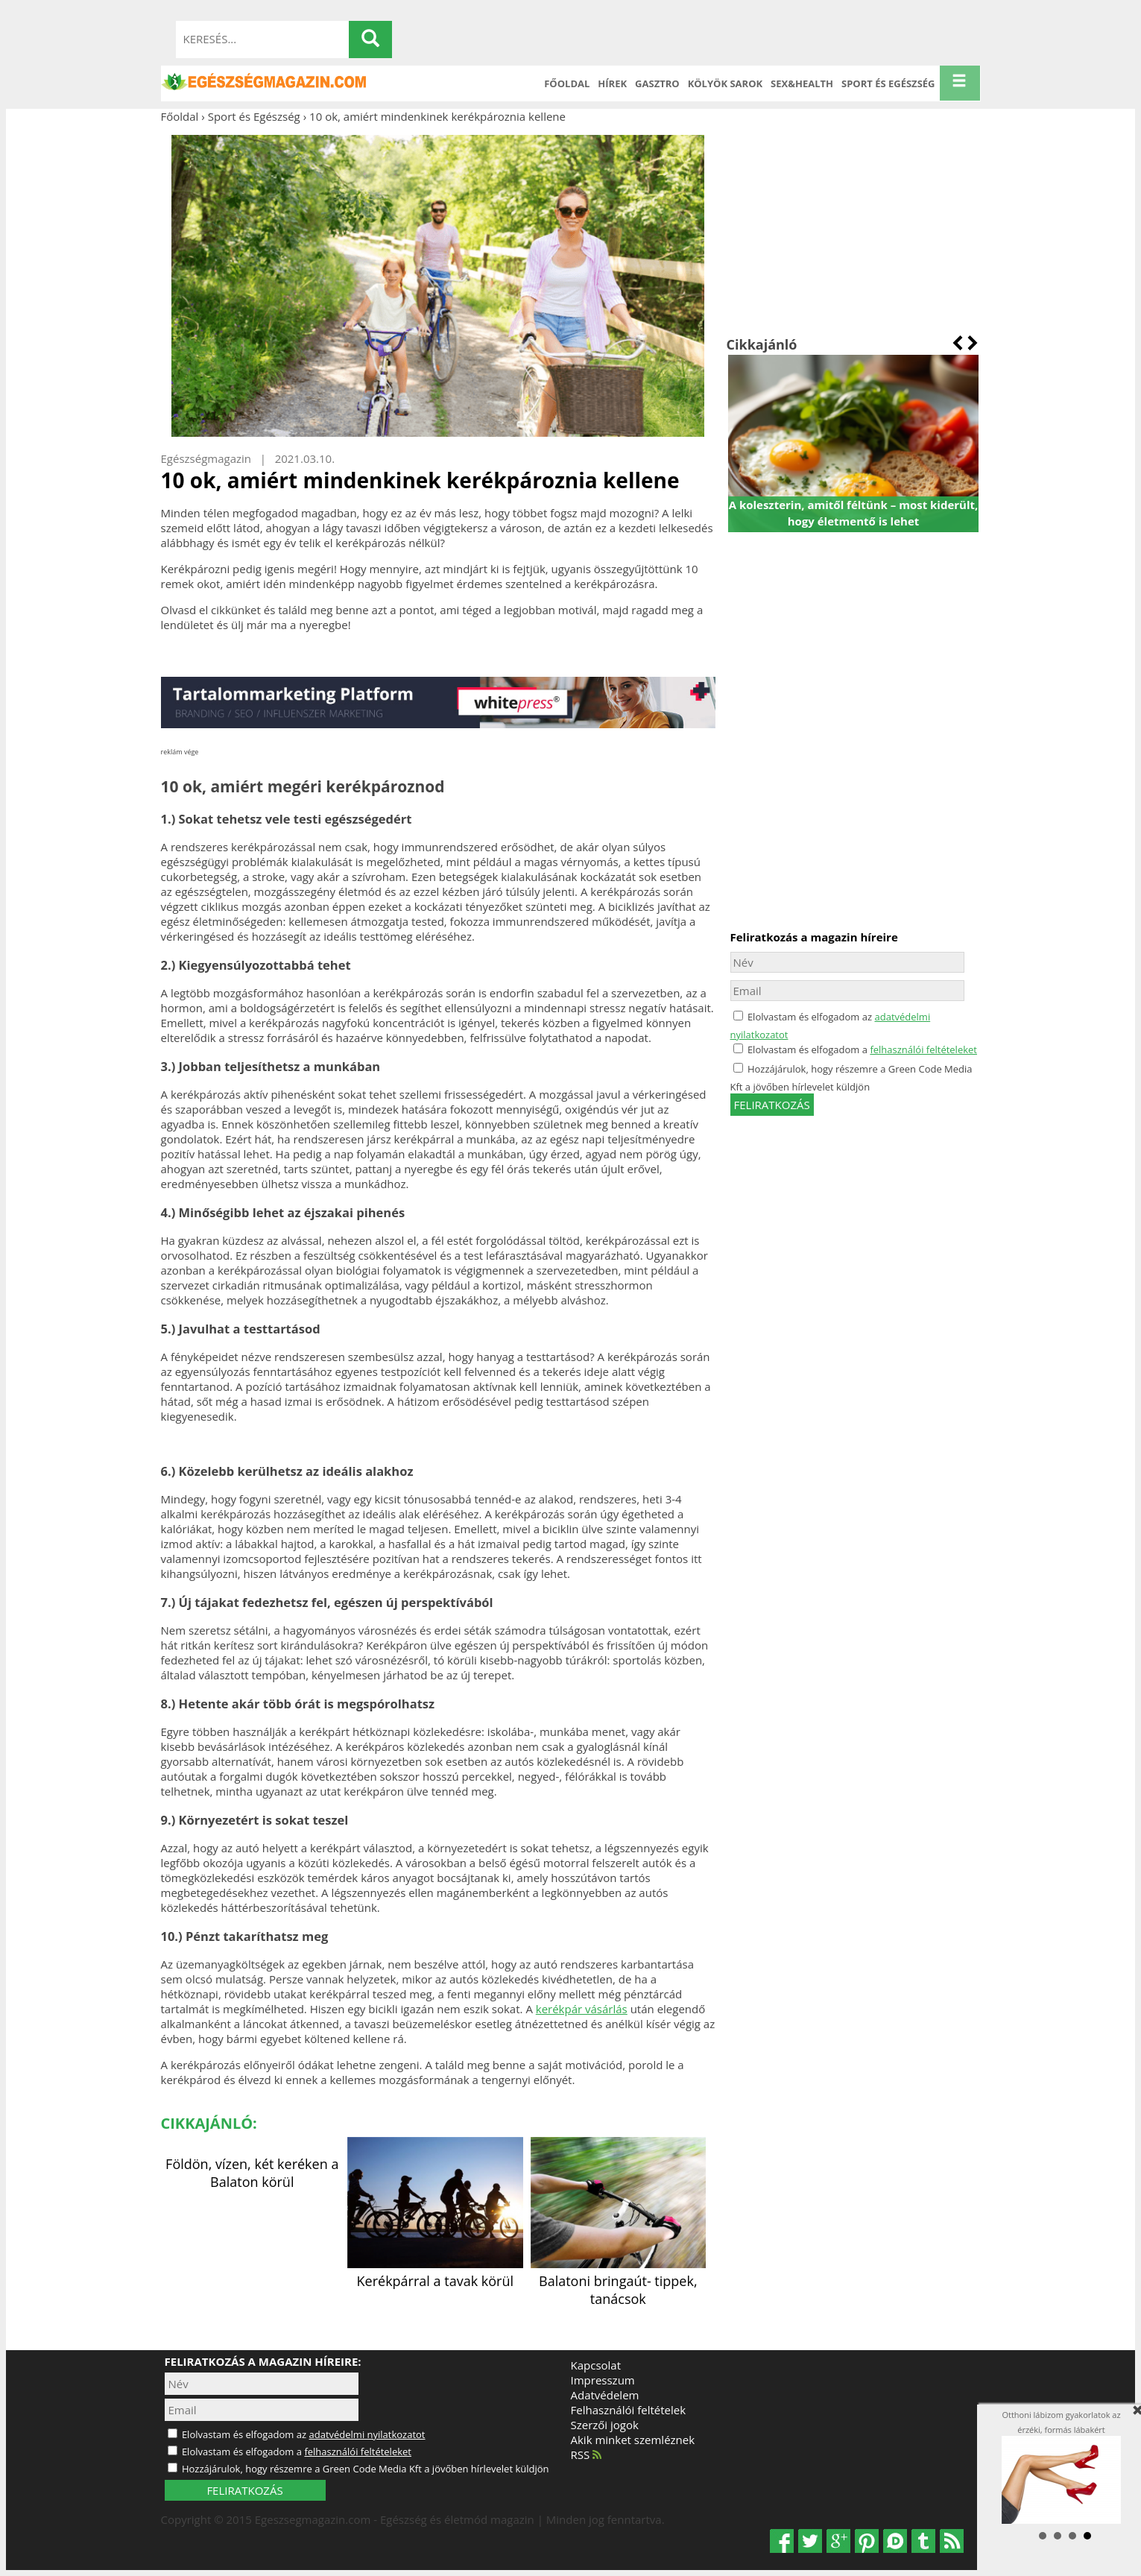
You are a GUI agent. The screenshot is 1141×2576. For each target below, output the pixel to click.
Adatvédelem (605, 2394)
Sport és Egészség (888, 83)
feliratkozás (772, 1104)
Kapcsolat (596, 2365)
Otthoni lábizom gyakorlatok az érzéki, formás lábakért (1061, 2467)
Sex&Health (802, 83)
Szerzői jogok (605, 2424)
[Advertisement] (854, 229)
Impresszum (603, 2380)
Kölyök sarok (725, 83)
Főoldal (567, 83)
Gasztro (657, 83)
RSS (586, 2454)
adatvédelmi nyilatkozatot (367, 2434)
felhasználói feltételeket (923, 1049)
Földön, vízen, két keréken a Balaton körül (251, 2173)
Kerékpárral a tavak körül (435, 2272)
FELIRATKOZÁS (244, 2490)
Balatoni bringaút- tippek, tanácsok (619, 2281)
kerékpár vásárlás (582, 2008)
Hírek (612, 83)
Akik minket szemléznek (633, 2439)
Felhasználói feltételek (628, 2409)
